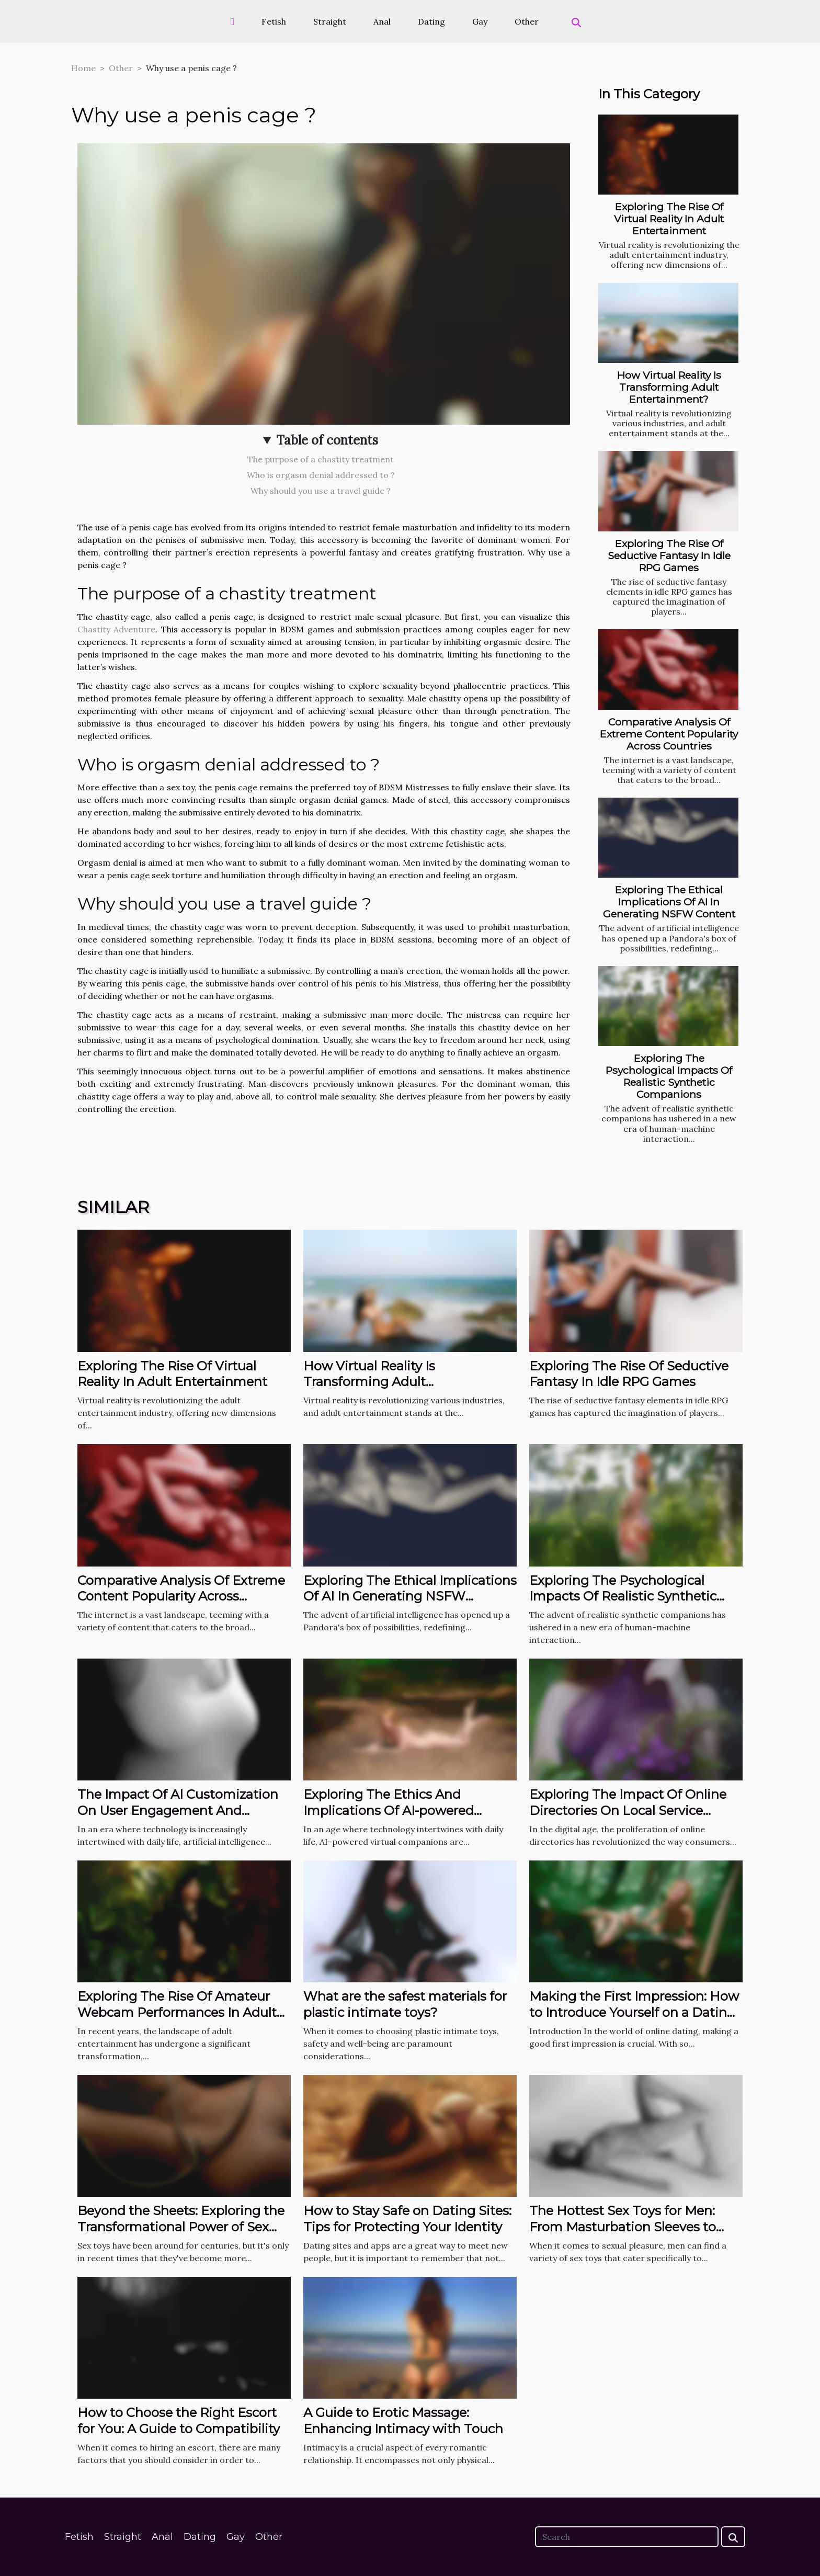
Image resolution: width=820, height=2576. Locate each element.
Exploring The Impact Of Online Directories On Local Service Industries (627, 1810)
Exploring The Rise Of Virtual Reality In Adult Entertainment (669, 218)
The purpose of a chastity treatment (320, 459)
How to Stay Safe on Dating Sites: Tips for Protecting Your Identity (407, 2218)
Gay (479, 21)
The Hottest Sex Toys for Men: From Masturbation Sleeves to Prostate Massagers (622, 2226)
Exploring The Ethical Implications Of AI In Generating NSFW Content (669, 901)
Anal (382, 21)
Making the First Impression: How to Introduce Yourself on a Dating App (634, 2012)
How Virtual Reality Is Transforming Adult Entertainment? (669, 387)
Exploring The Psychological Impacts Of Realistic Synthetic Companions (669, 1076)
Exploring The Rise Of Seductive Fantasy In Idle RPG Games (669, 555)
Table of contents (327, 440)
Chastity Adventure (116, 629)
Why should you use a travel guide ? (320, 490)
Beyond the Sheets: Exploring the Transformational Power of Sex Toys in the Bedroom (180, 2226)
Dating (431, 21)
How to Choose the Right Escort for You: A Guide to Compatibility (178, 2420)
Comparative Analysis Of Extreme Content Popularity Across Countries (669, 734)
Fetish (273, 21)
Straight (329, 21)
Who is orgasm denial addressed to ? (321, 475)
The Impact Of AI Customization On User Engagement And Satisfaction (177, 1810)
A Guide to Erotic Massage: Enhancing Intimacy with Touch (403, 2420)
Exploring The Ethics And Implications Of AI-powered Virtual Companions (388, 1810)
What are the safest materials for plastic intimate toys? (405, 2004)
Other (527, 21)
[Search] (627, 2536)
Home (83, 68)
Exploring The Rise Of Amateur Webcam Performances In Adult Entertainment (177, 2012)
